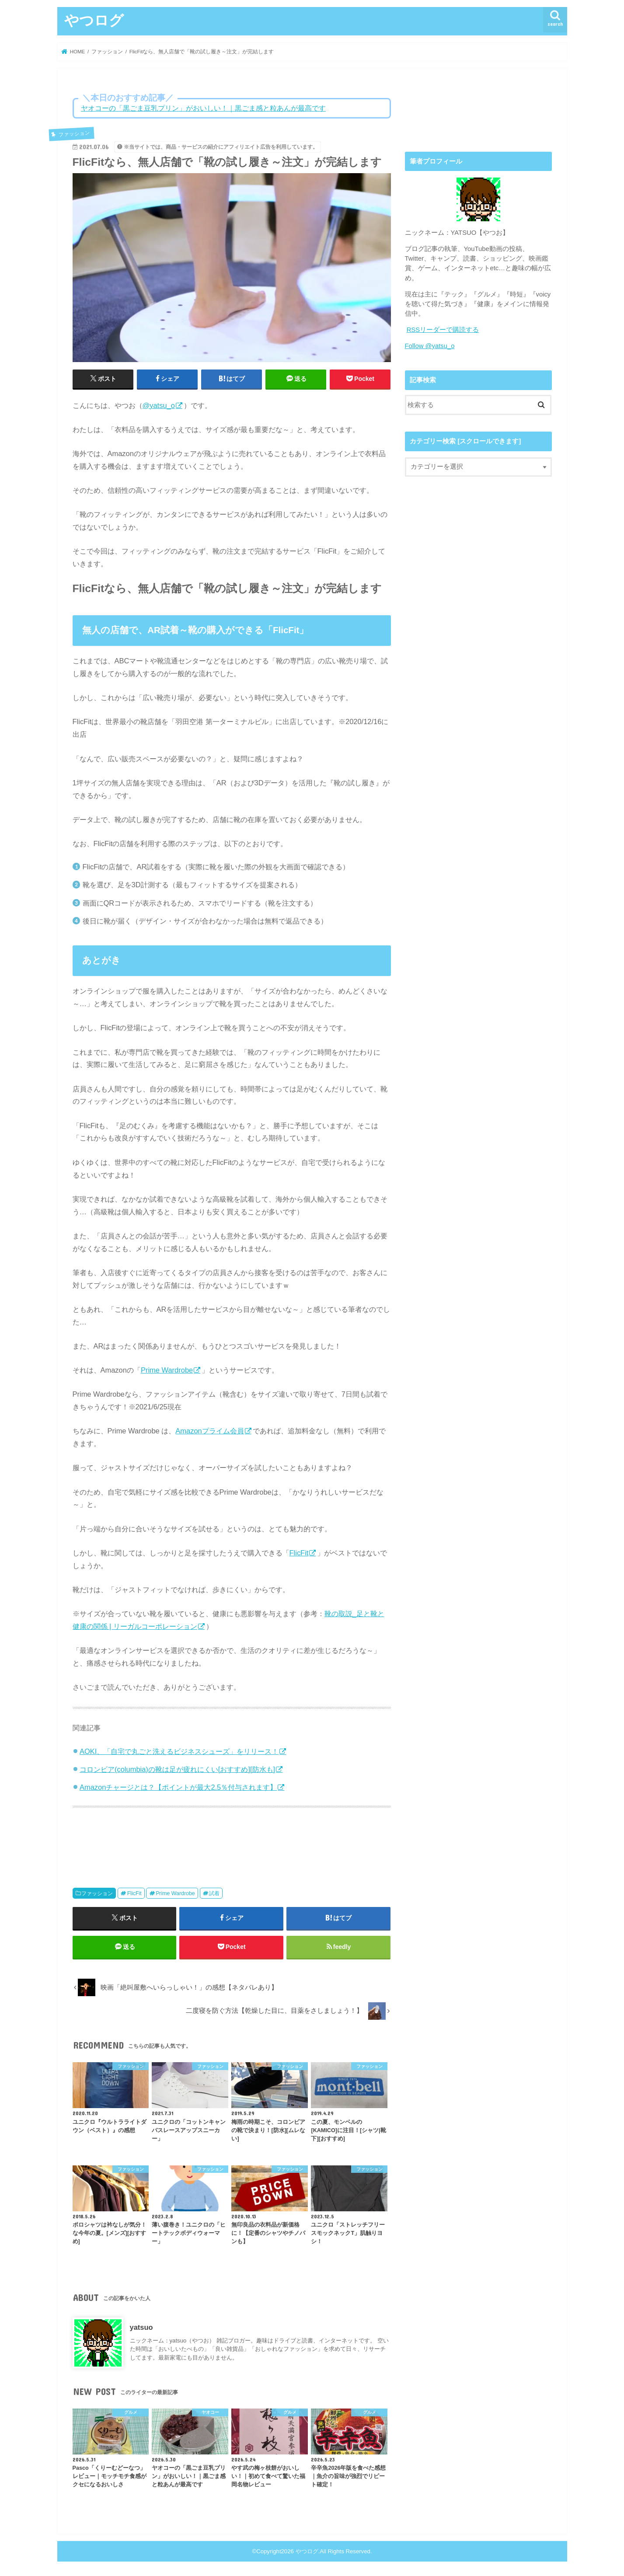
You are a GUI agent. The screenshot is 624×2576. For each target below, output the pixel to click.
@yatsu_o (159, 405)
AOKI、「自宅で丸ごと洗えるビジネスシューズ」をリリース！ (179, 1751)
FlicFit (299, 1553)
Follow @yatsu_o (430, 345)
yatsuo (141, 2327)
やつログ (94, 19)
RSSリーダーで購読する (443, 329)
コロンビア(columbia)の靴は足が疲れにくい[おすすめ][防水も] (177, 1769)
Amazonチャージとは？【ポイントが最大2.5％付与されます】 (178, 1787)
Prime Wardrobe (167, 1370)
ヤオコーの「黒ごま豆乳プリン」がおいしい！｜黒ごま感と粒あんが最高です (203, 108)
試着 (214, 1893)
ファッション (97, 1893)
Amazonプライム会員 (209, 1431)
